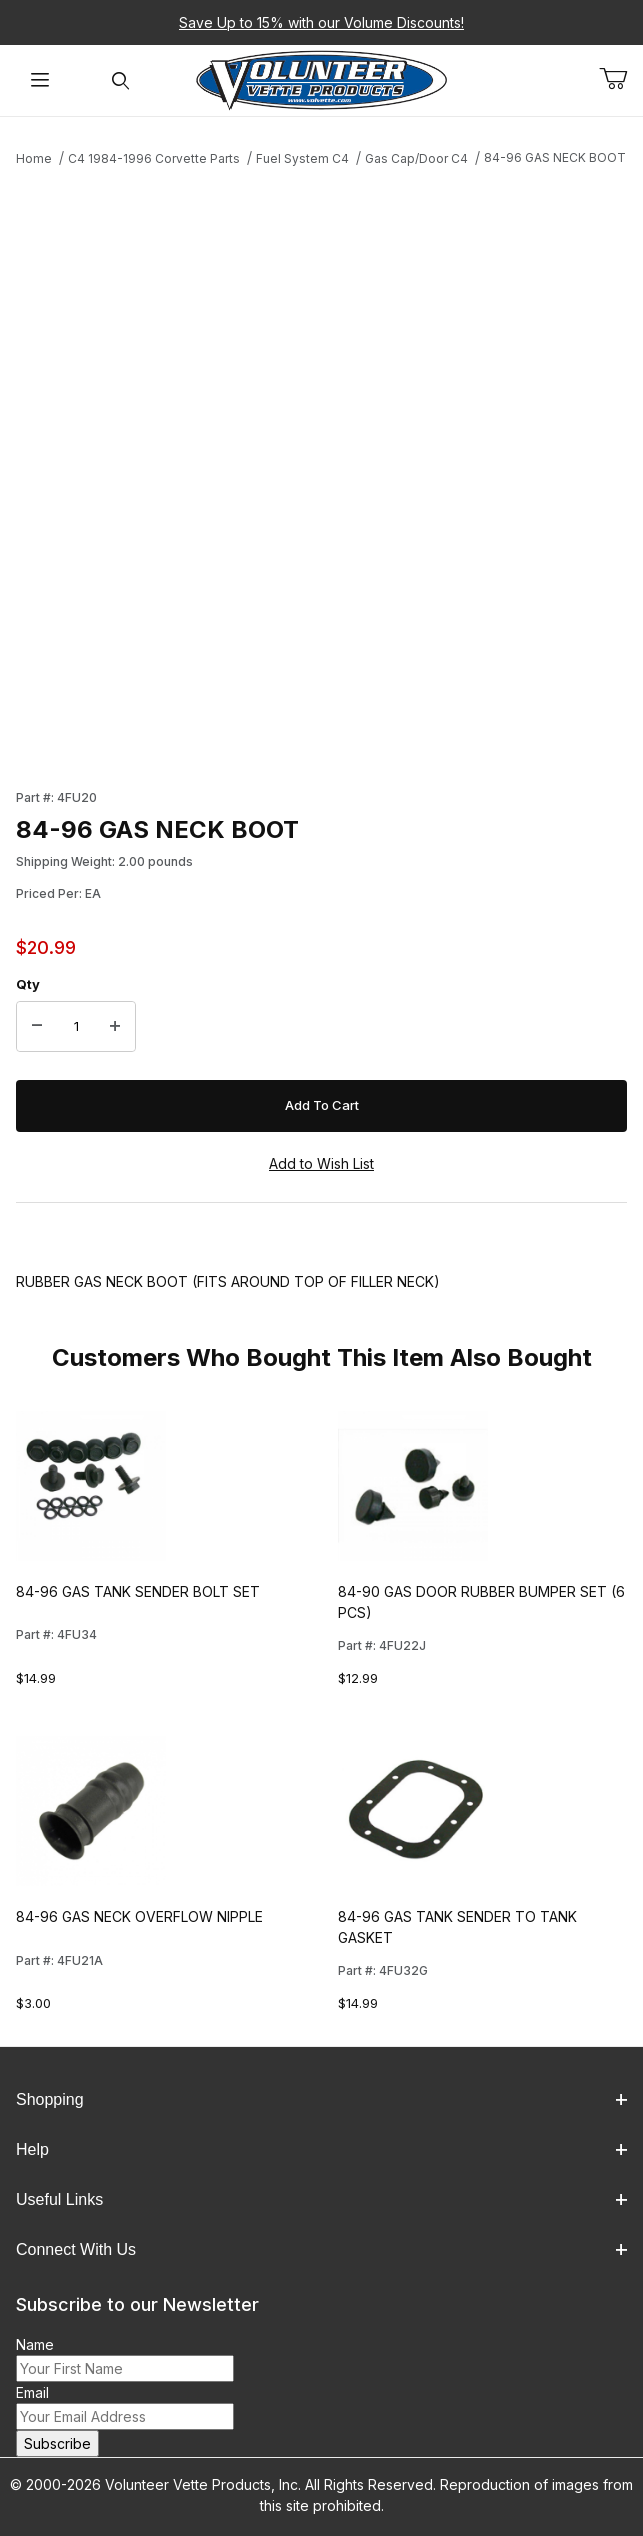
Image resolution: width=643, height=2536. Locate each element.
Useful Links (321, 2199)
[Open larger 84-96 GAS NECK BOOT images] (321, 472)
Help (321, 2149)
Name (35, 2344)
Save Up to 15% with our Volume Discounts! (321, 22)
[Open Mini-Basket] (621, 79)
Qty (28, 984)
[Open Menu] (40, 80)
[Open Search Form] (120, 80)
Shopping (321, 2099)
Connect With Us (321, 2249)
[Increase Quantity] (115, 1027)
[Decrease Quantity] (37, 1027)
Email (32, 2392)
